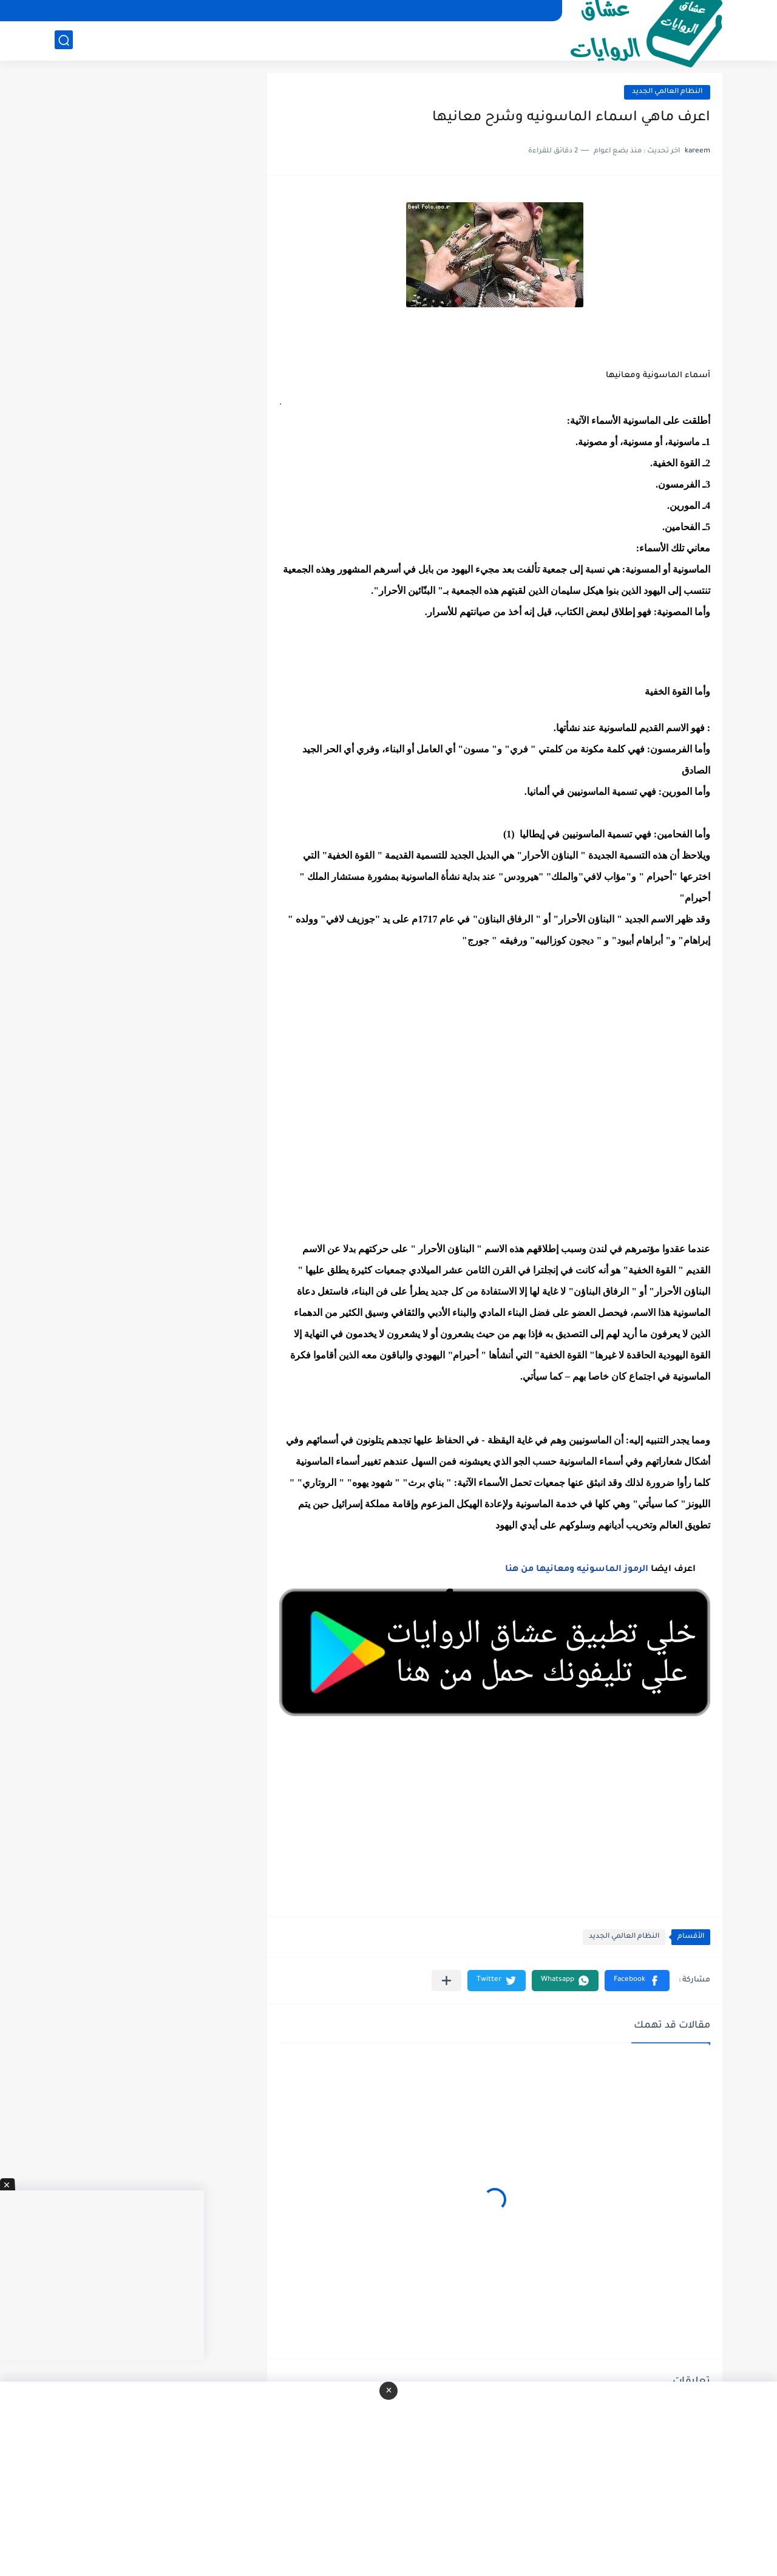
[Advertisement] (494, 1106)
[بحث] (64, 40)
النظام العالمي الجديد (667, 92)
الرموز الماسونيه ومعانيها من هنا (576, 1570)
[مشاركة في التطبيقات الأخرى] (446, 1980)
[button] (637, 1980)
